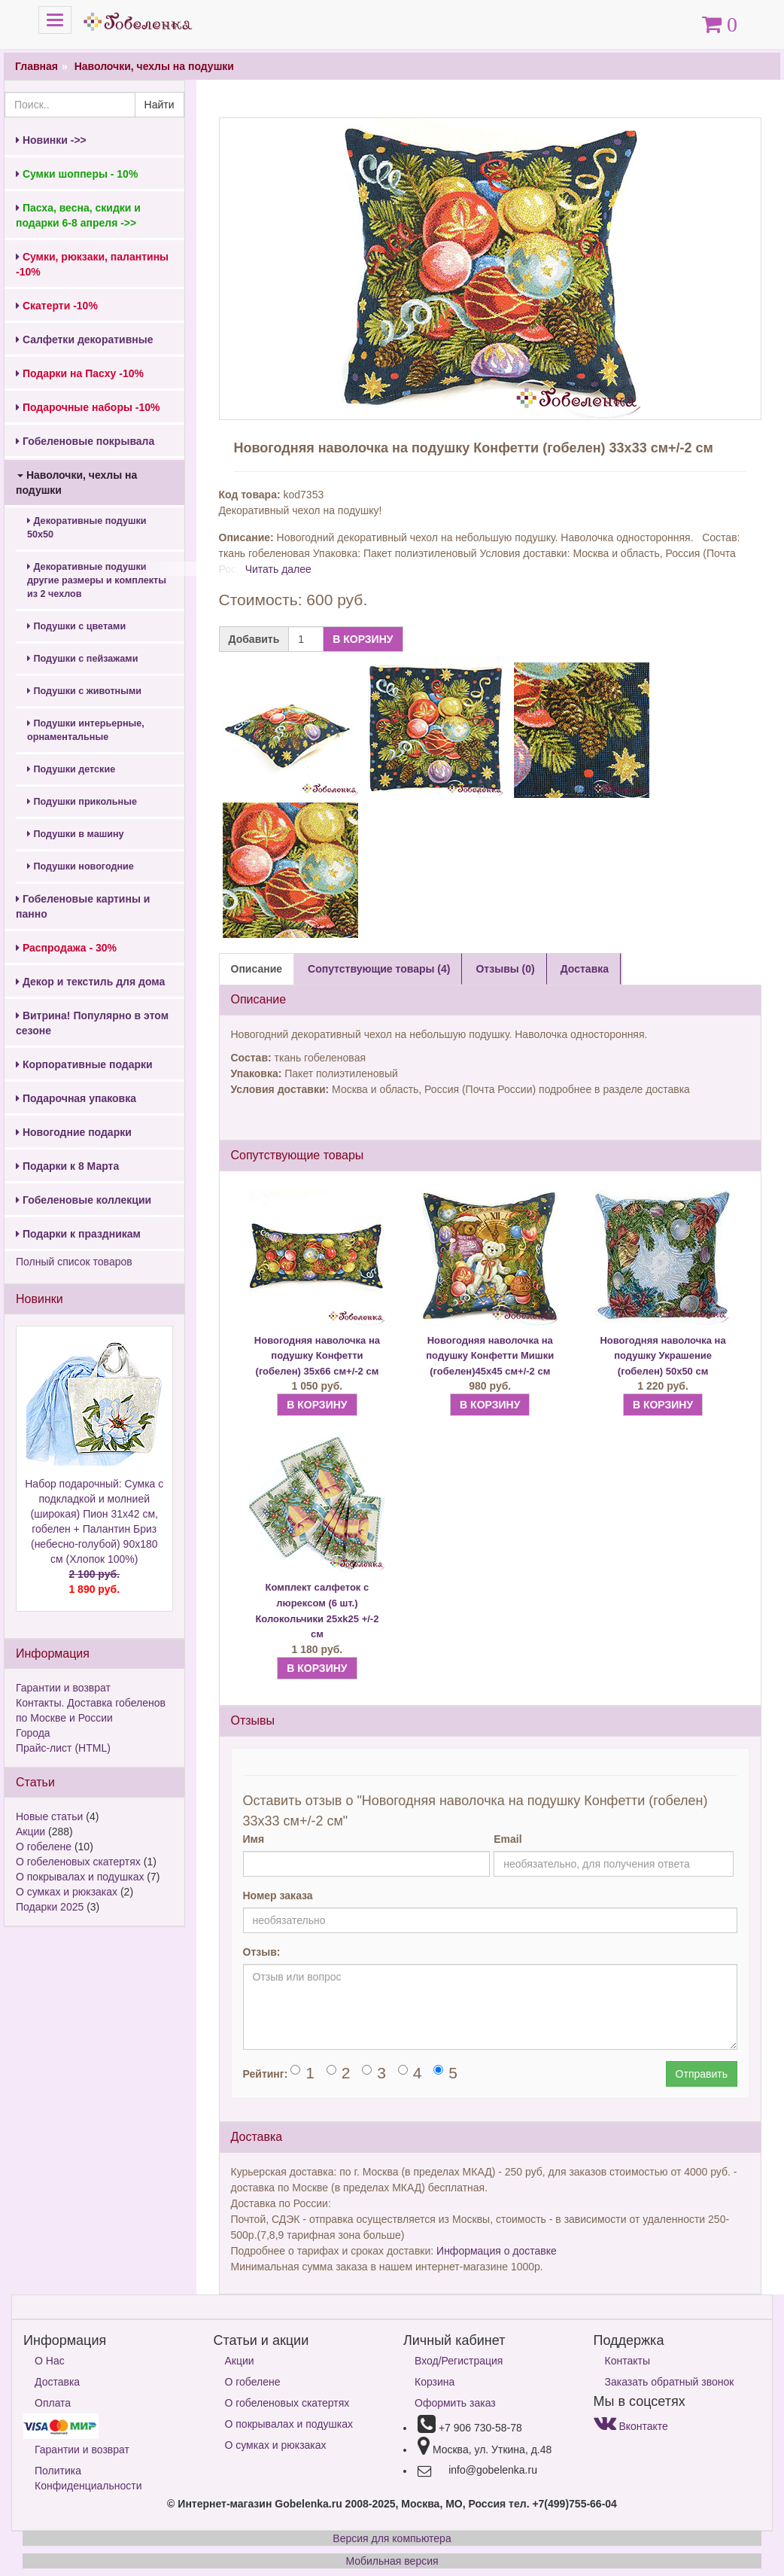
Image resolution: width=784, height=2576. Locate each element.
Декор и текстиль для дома (90, 982)
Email (507, 1839)
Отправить (702, 2074)
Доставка (57, 2382)
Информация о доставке (496, 2251)
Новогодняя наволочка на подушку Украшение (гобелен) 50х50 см (662, 1356)
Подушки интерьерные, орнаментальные (85, 730)
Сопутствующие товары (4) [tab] (379, 969)
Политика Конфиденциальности (88, 2478)
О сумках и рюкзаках (66, 1892)
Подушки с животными (84, 691)
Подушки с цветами (76, 626)
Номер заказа (278, 1895)
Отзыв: (262, 1952)
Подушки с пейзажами (82, 658)
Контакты (627, 2361)
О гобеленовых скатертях (78, 1862)
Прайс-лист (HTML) (63, 1748)
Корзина (434, 2382)
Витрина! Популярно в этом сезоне (92, 1023)
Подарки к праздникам (78, 1234)
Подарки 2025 (50, 1907)
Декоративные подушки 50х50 (87, 528)
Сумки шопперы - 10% (77, 174)
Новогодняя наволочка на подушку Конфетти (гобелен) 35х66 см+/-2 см (317, 1356)
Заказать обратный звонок (669, 2382)
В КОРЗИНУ (363, 639)
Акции (30, 1831)
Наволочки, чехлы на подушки (154, 66)
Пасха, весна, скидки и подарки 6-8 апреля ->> (78, 215)
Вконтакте (631, 2426)
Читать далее (278, 569)
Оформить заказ (455, 2403)
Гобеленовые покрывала (85, 441)
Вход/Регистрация (459, 2361)
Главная (36, 66)
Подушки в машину (75, 834)
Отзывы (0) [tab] (505, 969)
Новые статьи (49, 1816)
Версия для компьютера (392, 2538)
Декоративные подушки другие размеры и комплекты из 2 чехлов (96, 580)
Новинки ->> (51, 140)
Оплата (53, 2403)
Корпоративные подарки (84, 1064)
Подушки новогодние (80, 866)
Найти (159, 105)
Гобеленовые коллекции (83, 1200)
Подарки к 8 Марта (67, 1166)
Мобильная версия (391, 2561)
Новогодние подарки (74, 1132)
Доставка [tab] (585, 969)
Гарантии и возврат (63, 1688)
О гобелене (43, 1847)
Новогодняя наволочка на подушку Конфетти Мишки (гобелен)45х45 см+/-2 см (490, 1356)
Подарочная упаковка (76, 1098)
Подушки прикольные (82, 801)
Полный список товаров (74, 1262)
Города (33, 1733)
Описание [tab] (257, 969)
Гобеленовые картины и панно (83, 906)
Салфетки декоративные (84, 339)
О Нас (50, 2361)
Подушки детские (71, 769)
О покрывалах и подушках (80, 1877)
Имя (254, 1839)
